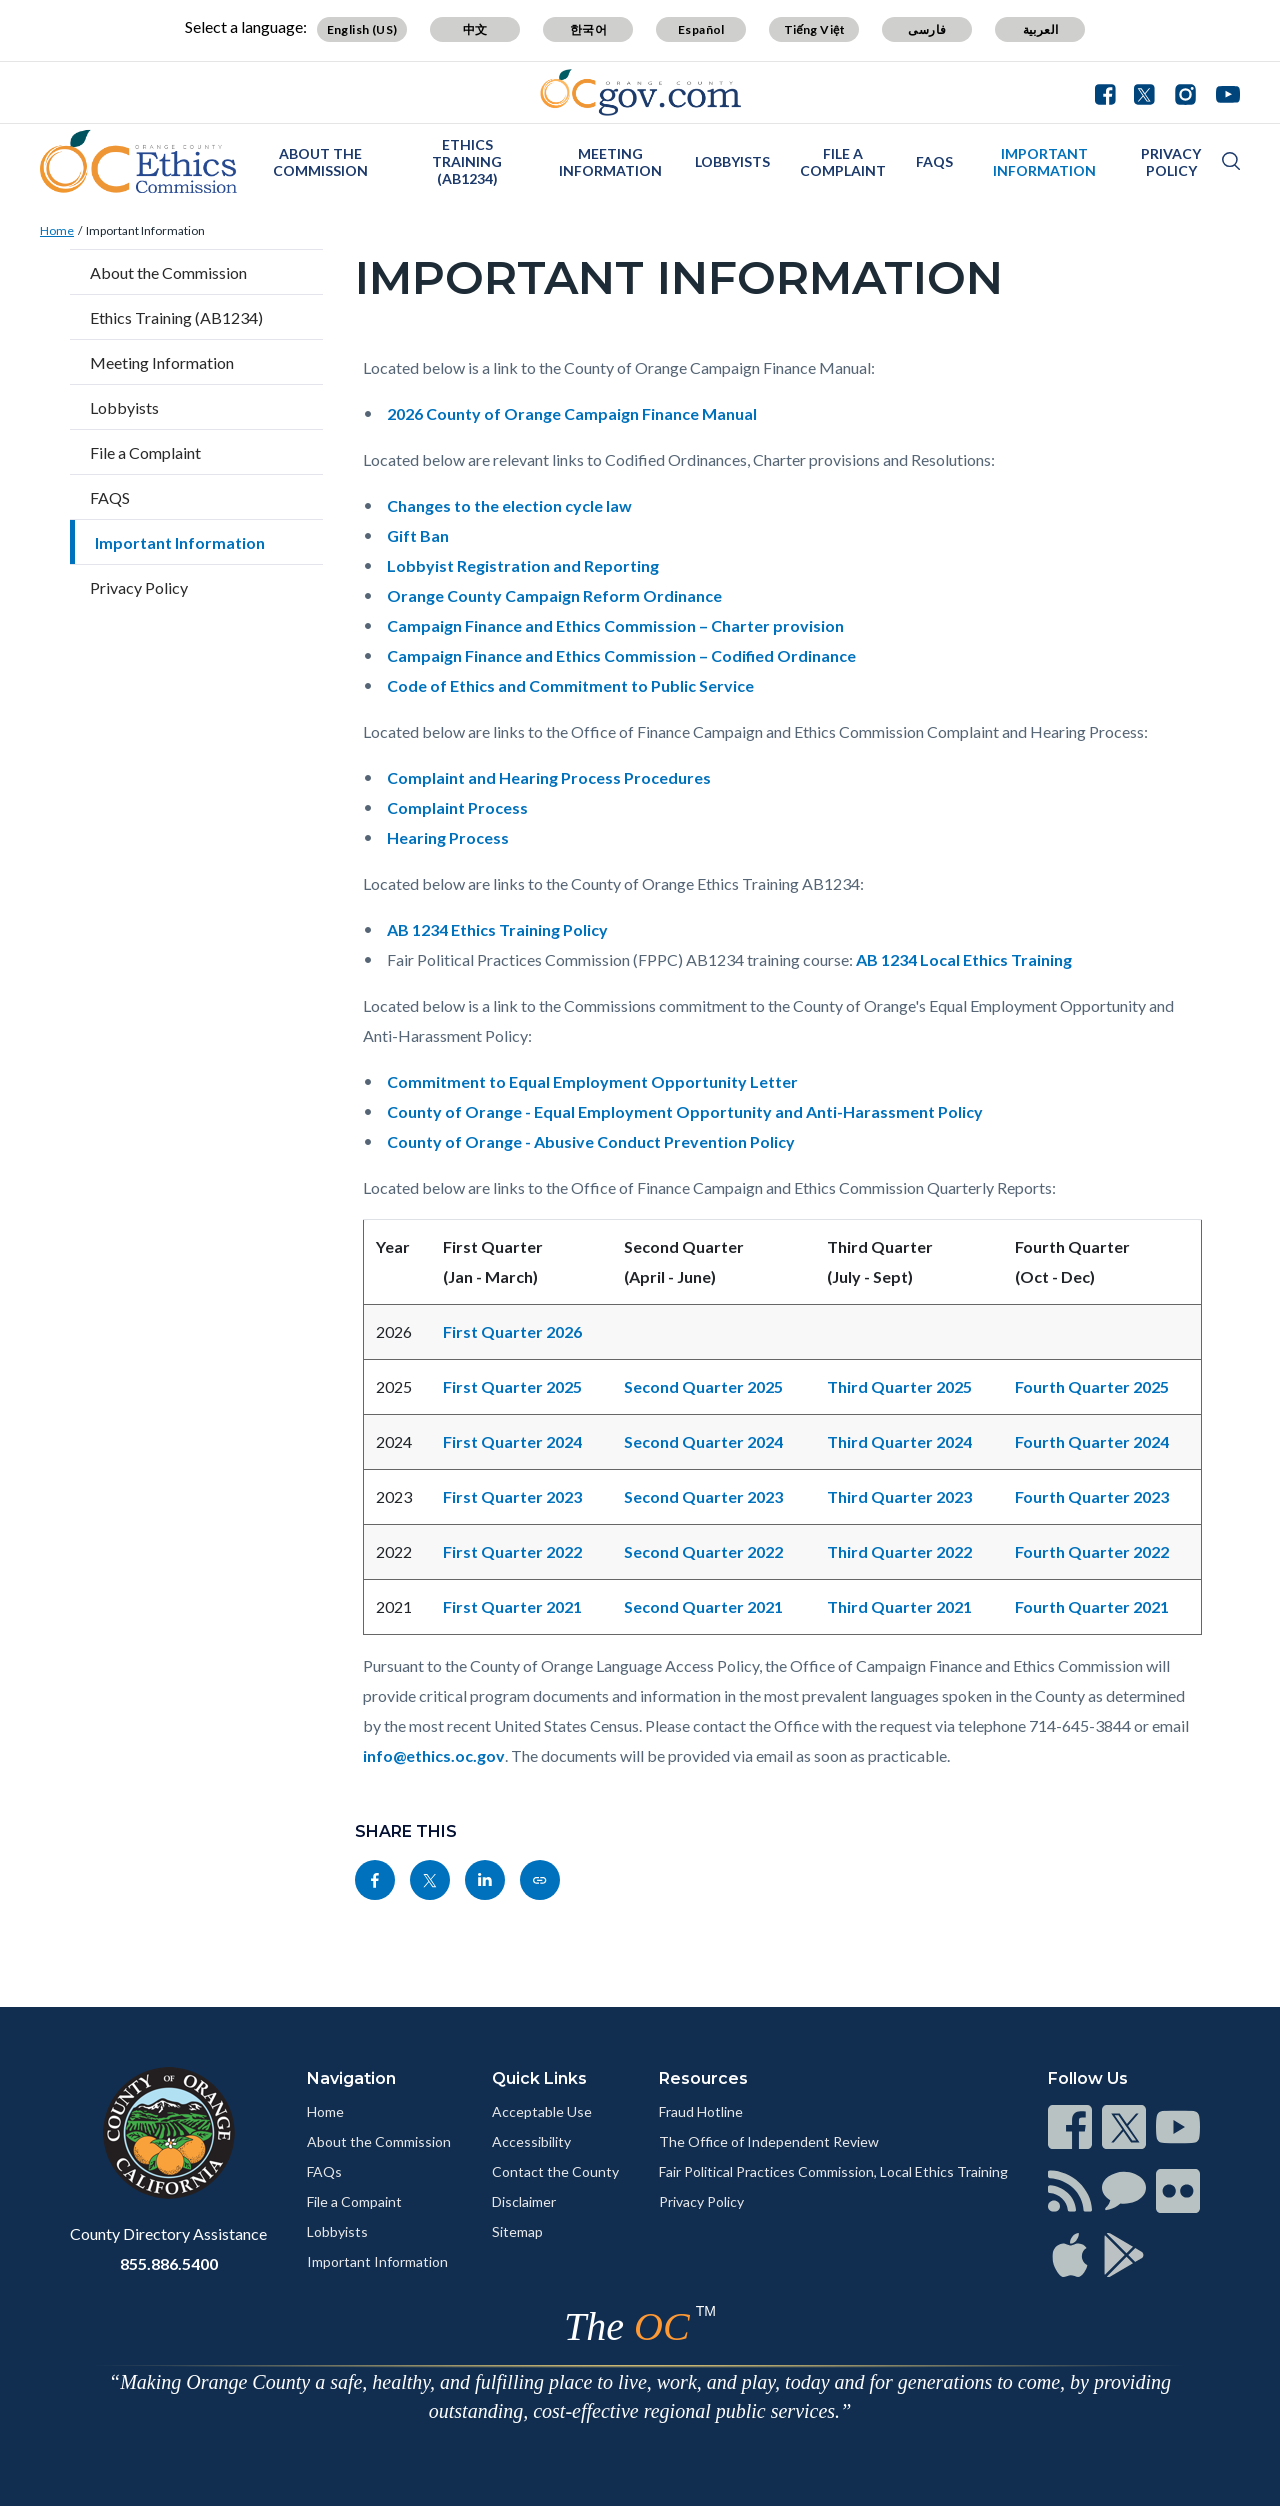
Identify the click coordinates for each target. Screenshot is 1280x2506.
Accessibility (531, 2141)
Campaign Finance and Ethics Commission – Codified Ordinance (621, 655)
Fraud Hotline (701, 2111)
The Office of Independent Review (769, 2141)
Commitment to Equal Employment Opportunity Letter (592, 1081)
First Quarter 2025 (512, 1386)
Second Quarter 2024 (703, 1441)
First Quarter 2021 (512, 1606)
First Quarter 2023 (512, 1496)
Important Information (1044, 162)
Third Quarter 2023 (899, 1496)
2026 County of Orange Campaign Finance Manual (572, 413)
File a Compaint (354, 2201)
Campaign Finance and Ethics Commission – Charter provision (615, 625)
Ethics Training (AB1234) (467, 161)
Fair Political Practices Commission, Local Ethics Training (833, 2171)
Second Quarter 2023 (703, 1496)
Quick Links (539, 2078)
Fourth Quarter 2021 (1092, 1606)
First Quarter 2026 (512, 1331)
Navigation (351, 2078)
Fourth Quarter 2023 (1092, 1496)
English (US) (362, 29)
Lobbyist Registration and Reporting (523, 565)
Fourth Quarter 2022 (1092, 1551)
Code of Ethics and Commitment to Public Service (570, 685)
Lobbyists (732, 161)
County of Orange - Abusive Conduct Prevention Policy (591, 1141)
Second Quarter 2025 (703, 1386)
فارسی (927, 29)
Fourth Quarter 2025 (1092, 1386)
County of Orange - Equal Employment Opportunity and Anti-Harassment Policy (685, 1111)
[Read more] (640, 92)
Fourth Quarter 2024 (1092, 1441)
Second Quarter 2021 (703, 1606)
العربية (1041, 29)
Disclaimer (524, 2201)
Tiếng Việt (815, 29)
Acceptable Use (542, 2111)
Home (57, 230)
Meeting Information (610, 162)
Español (701, 29)
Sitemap (517, 2231)
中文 (475, 29)
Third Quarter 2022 (899, 1551)
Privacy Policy (1171, 162)
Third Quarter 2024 (899, 1441)
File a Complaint (843, 162)
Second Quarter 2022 (703, 1551)
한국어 (588, 29)
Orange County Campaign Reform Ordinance (554, 595)
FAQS (934, 161)
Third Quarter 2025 (899, 1386)
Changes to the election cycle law (509, 505)
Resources (703, 2078)
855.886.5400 (169, 2263)
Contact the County (555, 2171)
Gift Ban (418, 535)
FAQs (324, 2171)
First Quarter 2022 (512, 1551)
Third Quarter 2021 (899, 1606)
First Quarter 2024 (512, 1441)
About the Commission (320, 162)
